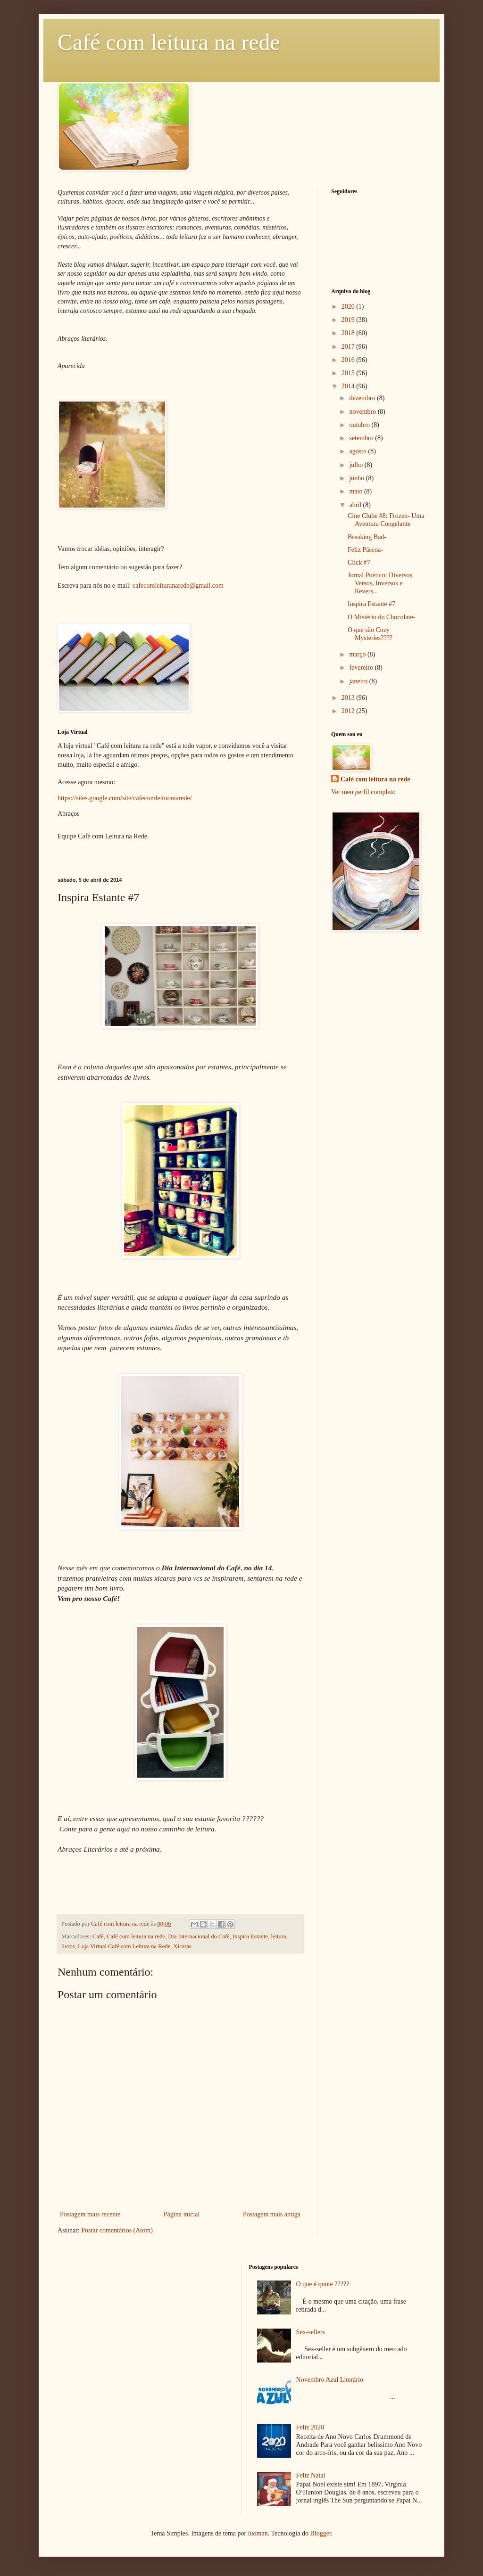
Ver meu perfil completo (363, 792)
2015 (349, 373)
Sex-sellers (310, 2332)
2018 (349, 332)
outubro (360, 424)
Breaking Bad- (367, 537)
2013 (349, 697)
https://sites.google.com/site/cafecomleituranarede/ (125, 798)
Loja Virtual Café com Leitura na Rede (124, 1946)
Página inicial (182, 2214)
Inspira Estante (250, 1936)
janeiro (359, 681)
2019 (349, 319)
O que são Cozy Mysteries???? (370, 633)
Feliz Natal (310, 2475)
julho (356, 464)
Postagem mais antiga (271, 2214)
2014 (349, 386)
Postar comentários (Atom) (117, 2230)
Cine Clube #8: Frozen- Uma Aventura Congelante (386, 519)
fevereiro (362, 667)
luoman (258, 2533)
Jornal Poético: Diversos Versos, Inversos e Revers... (380, 583)
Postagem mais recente (90, 2214)
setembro (362, 438)
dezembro (363, 398)
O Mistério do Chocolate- (381, 617)
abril (356, 505)
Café (98, 1936)
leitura (278, 1936)
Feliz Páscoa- (365, 549)
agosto (358, 451)
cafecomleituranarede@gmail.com (178, 585)
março (358, 654)
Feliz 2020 (310, 2427)
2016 (349, 359)
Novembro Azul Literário (329, 2379)
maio (356, 491)
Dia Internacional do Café (198, 1936)
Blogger (320, 2533)
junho (357, 478)
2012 (349, 710)
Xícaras (183, 1946)
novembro (363, 411)
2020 (349, 306)
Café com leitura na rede (169, 42)
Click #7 (359, 562)
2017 (349, 346)
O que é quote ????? (323, 2284)
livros (68, 1946)
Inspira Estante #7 (371, 603)
